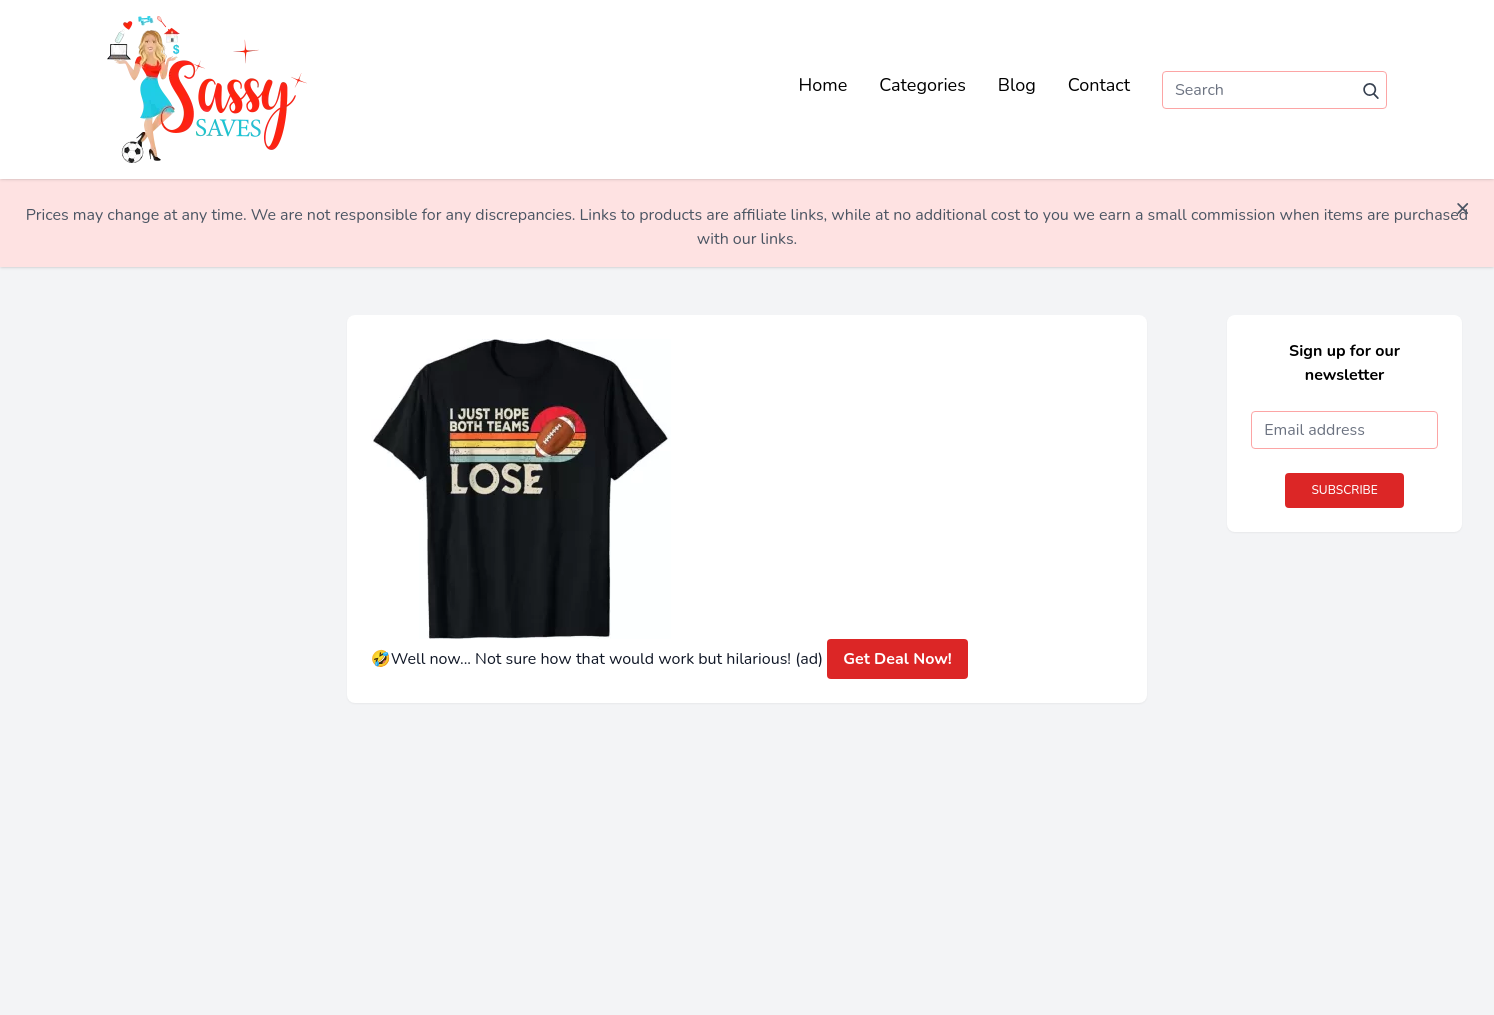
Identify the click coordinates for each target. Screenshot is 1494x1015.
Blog (1017, 85)
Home (823, 85)
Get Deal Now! (897, 659)
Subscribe (1344, 490)
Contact (1099, 85)
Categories (922, 85)
